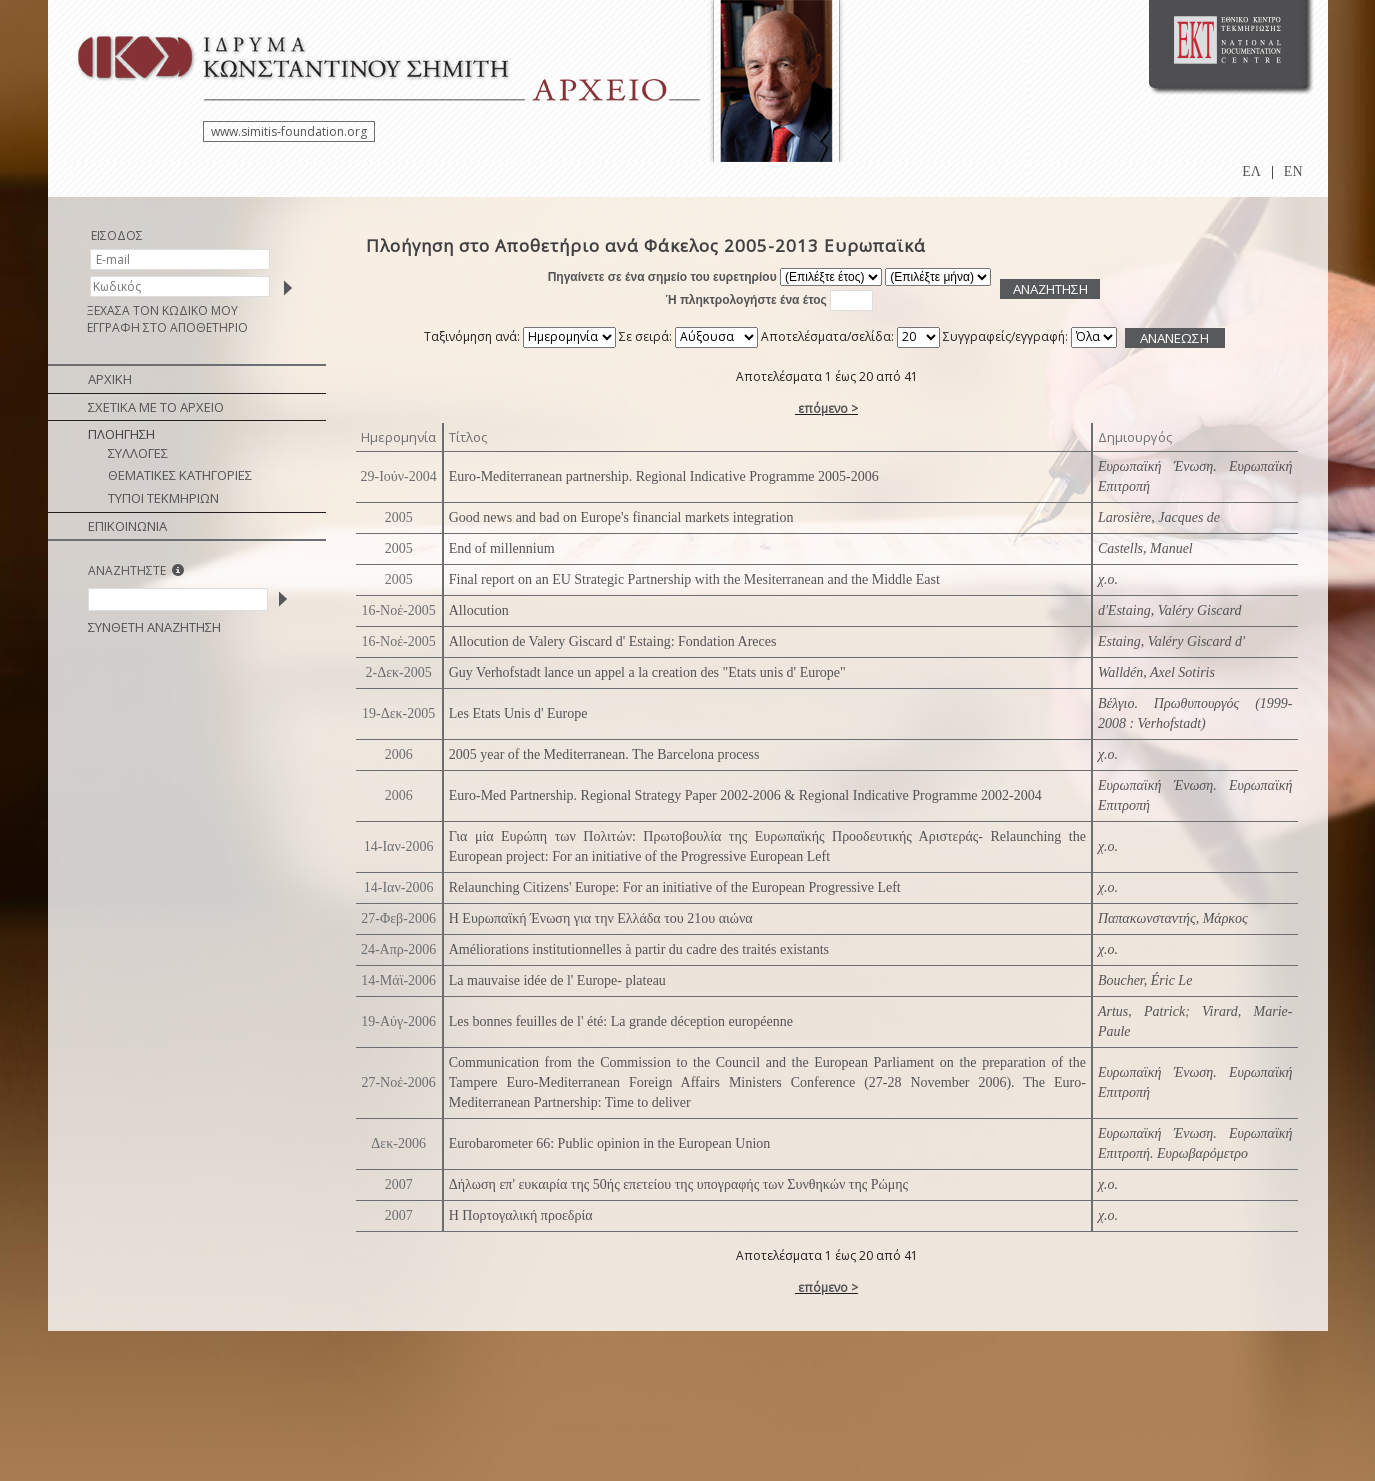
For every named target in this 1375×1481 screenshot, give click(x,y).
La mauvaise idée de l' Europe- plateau (557, 980)
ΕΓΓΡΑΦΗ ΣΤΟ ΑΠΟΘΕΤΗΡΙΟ (167, 327)
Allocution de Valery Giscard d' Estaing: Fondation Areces (613, 641)
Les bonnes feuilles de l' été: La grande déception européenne (621, 1021)
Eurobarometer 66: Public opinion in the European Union (610, 1143)
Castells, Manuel (1145, 548)
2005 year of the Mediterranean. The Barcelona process (604, 754)
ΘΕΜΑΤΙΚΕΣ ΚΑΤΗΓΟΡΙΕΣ (180, 475)
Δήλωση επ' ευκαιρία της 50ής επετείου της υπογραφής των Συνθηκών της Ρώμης (678, 1184)
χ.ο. (1108, 579)
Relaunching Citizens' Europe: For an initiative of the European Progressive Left (675, 887)
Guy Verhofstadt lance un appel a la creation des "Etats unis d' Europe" (647, 672)
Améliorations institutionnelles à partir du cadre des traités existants (639, 949)
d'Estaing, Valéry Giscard (1170, 610)
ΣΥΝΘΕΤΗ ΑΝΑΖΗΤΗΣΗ (154, 627)
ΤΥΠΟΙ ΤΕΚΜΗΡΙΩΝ (163, 498)
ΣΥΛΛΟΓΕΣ (138, 453)
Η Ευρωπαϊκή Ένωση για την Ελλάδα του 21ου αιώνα (601, 918)
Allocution (479, 610)
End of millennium (502, 548)
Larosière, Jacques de (1159, 517)
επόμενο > (828, 408)
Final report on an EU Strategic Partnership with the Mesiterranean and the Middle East (694, 579)
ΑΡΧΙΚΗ (110, 379)
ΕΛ (1251, 171)
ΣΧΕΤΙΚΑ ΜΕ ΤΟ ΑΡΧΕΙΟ (156, 407)
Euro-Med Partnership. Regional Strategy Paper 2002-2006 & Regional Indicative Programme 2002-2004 (745, 795)
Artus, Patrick (1141, 1011)
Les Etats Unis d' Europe (518, 713)
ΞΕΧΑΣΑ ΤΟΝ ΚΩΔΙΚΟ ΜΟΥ (162, 310)
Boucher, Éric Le (1145, 980)
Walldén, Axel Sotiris (1156, 672)
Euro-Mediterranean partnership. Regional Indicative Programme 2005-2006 (664, 476)
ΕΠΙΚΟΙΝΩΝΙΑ (127, 526)
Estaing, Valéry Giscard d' (1171, 641)
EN (1293, 171)
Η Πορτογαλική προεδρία (521, 1215)
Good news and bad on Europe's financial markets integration (621, 517)
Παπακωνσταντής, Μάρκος (1173, 918)
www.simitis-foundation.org (289, 131)
